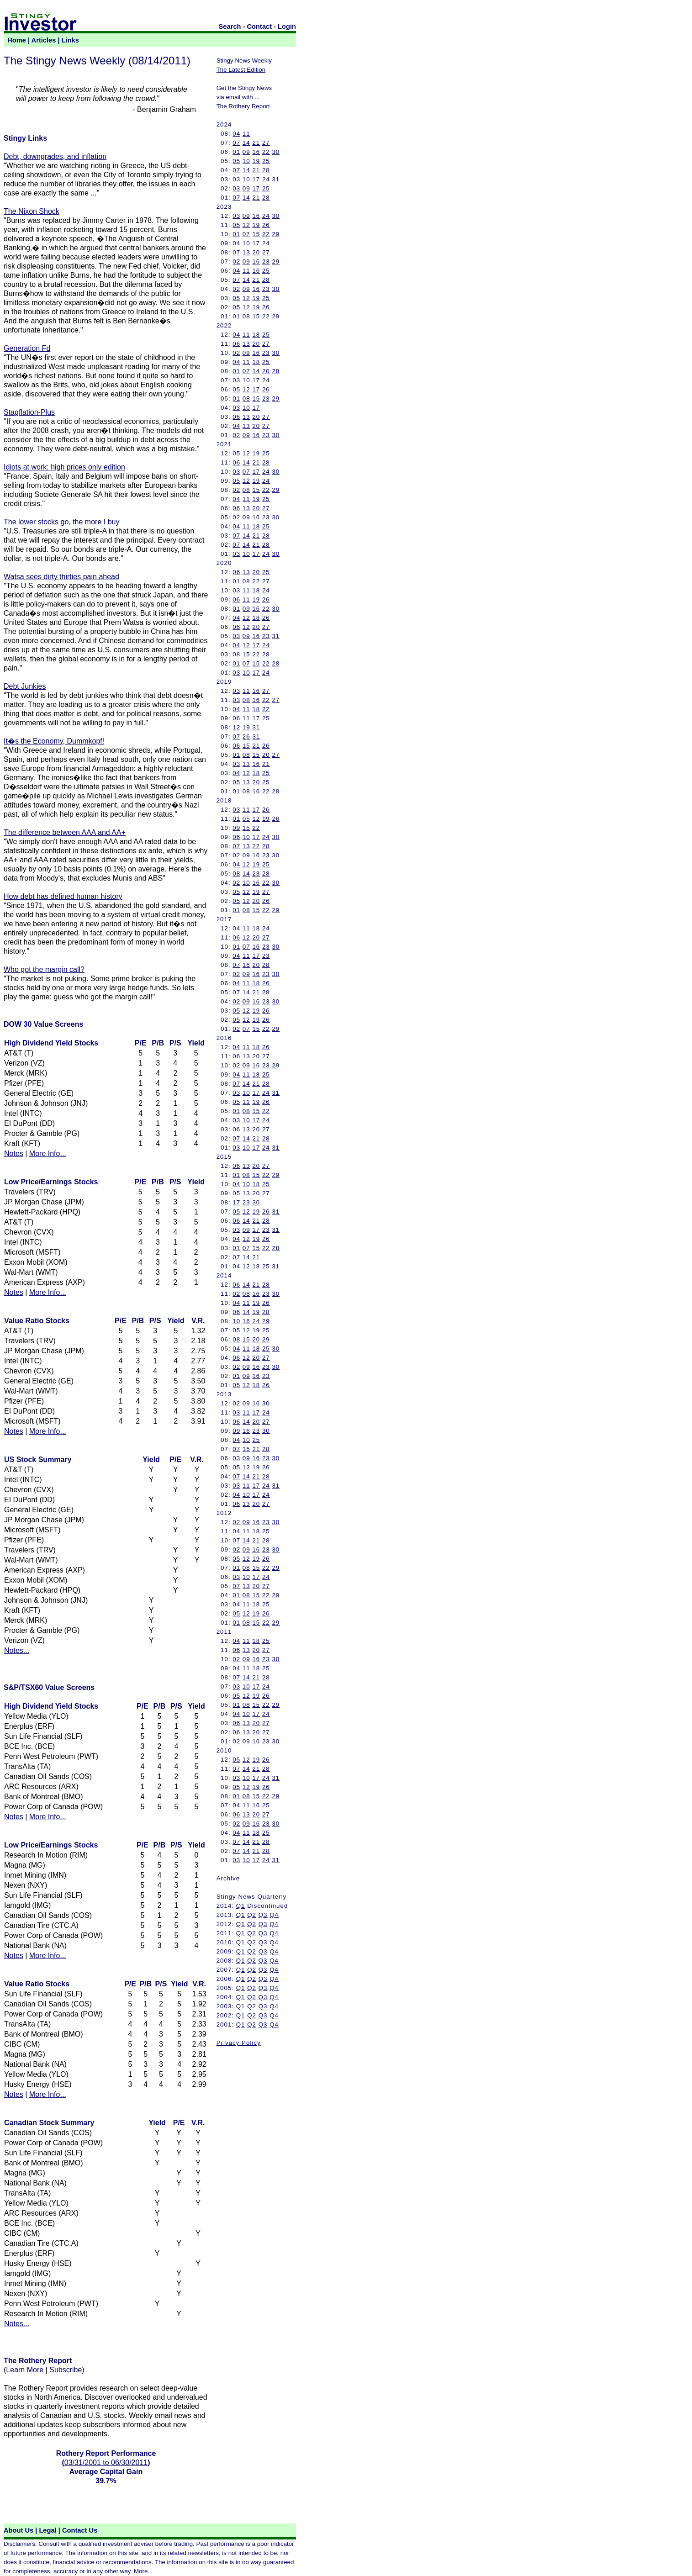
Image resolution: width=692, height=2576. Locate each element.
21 (256, 142)
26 (266, 225)
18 (256, 334)
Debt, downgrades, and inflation (55, 156)
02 (236, 261)
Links (70, 40)
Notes (13, 1153)
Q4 (274, 1914)
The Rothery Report (243, 106)
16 (256, 151)
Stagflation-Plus (29, 412)
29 (276, 234)
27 (266, 142)
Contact (259, 26)
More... (143, 2571)
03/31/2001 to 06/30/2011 (106, 2462)
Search (230, 26)
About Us (18, 2530)
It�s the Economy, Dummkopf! (54, 741)
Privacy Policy (239, 2042)
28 (266, 170)
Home (16, 40)
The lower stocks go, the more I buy (61, 522)
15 (256, 234)
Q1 (240, 1905)
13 (246, 252)
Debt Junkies (25, 686)
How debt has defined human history (63, 896)
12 (246, 225)
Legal (47, 2530)
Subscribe (65, 2370)
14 (246, 142)
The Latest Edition (241, 69)
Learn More (24, 2370)
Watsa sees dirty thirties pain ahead (61, 577)
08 (246, 316)
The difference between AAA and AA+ (65, 832)
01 (236, 151)
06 (236, 343)
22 (266, 151)
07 (236, 142)
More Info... (47, 1153)
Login (287, 26)
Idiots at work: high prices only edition (64, 467)
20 (256, 252)
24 (266, 179)
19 (256, 161)
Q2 (251, 1914)
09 (246, 151)
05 (236, 161)
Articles (44, 40)
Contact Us (79, 2530)
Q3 (263, 1914)
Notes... (16, 1650)
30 (276, 151)
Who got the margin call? (44, 969)
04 (236, 133)
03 (236, 179)
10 (246, 161)
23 (266, 261)
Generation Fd (27, 348)
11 (246, 133)
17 (256, 179)
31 (276, 179)
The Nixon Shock (31, 211)
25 (266, 161)
